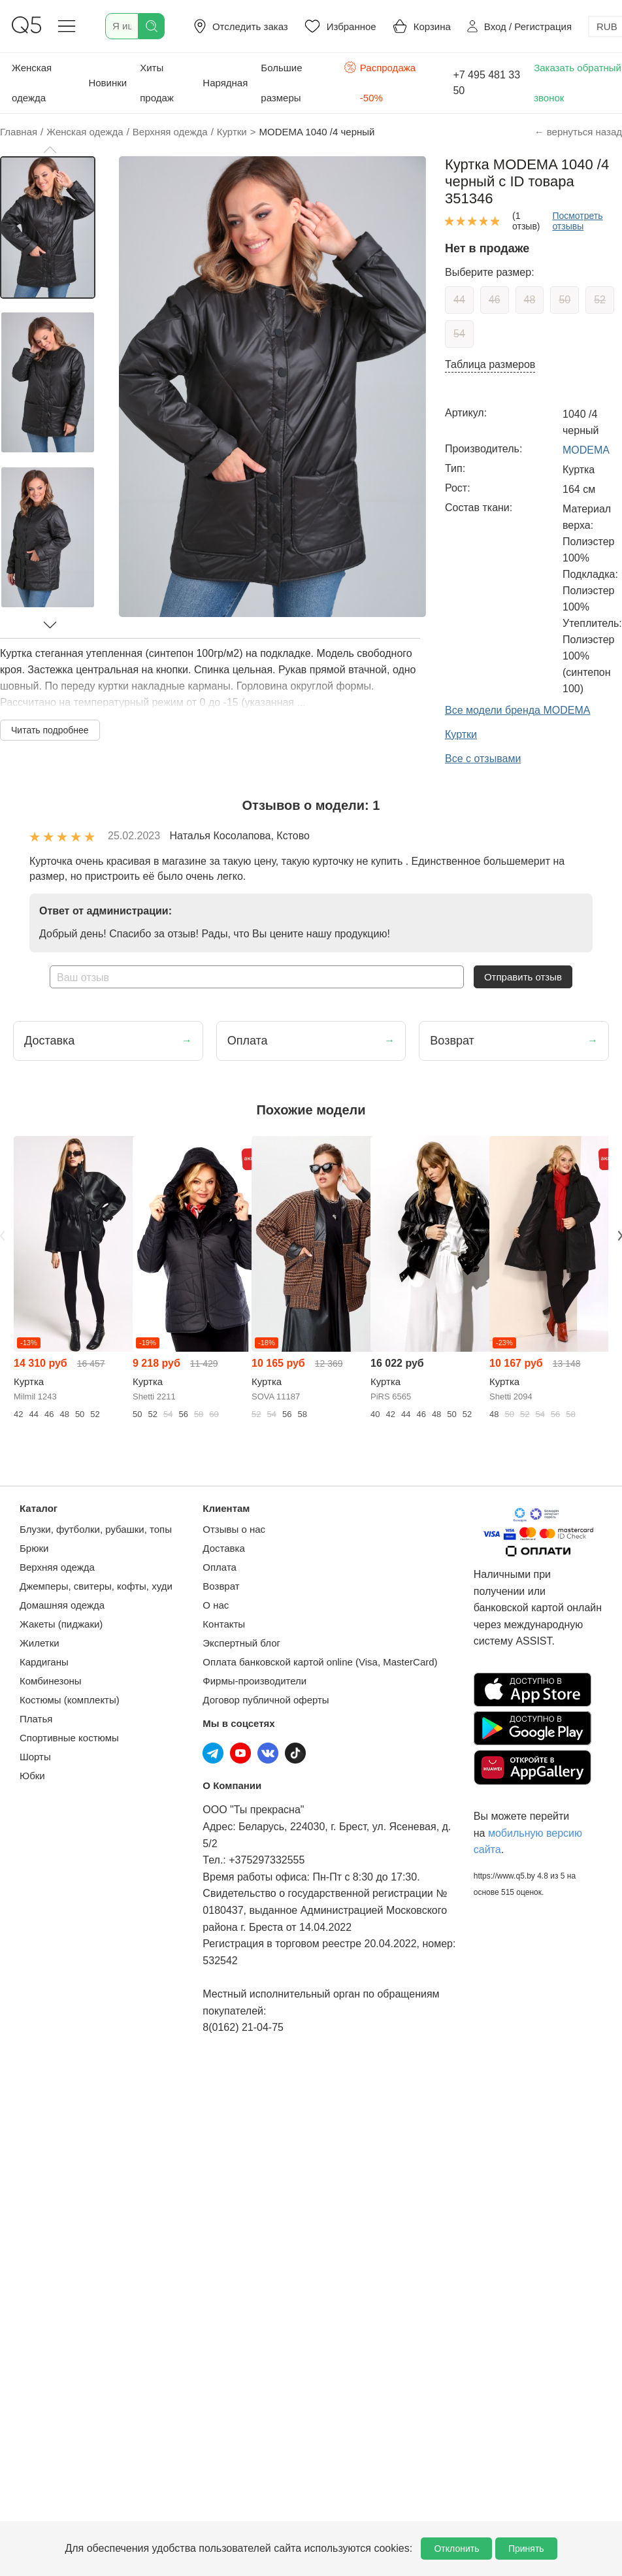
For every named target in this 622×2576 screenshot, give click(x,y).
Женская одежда (32, 82)
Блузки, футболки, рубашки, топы (96, 1529)
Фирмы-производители (254, 1680)
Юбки (32, 1775)
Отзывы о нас (234, 1529)
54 (459, 333)
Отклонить (456, 2548)
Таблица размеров (490, 364)
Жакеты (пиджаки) (61, 1624)
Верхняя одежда (57, 1567)
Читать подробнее (50, 730)
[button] (49, 149)
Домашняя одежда (62, 1605)
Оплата (220, 1567)
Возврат (221, 1586)
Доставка (223, 1548)
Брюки (34, 1548)
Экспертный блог (241, 1642)
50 (564, 299)
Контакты (224, 1624)
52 (600, 299)
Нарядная (225, 82)
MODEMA (586, 450)
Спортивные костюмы (69, 1737)
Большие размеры (281, 82)
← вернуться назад (578, 131)
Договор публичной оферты (266, 1699)
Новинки (107, 82)
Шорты (35, 1756)
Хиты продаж (157, 82)
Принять (526, 2548)
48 (530, 299)
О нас (216, 1605)
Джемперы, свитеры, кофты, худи (96, 1586)
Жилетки (39, 1642)
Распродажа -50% (380, 81)
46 (494, 299)
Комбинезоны (51, 1680)
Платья (36, 1718)
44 (459, 299)
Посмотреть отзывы (577, 220)
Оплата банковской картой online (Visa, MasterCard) (320, 1661)
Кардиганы (44, 1661)
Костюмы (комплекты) (70, 1699)
